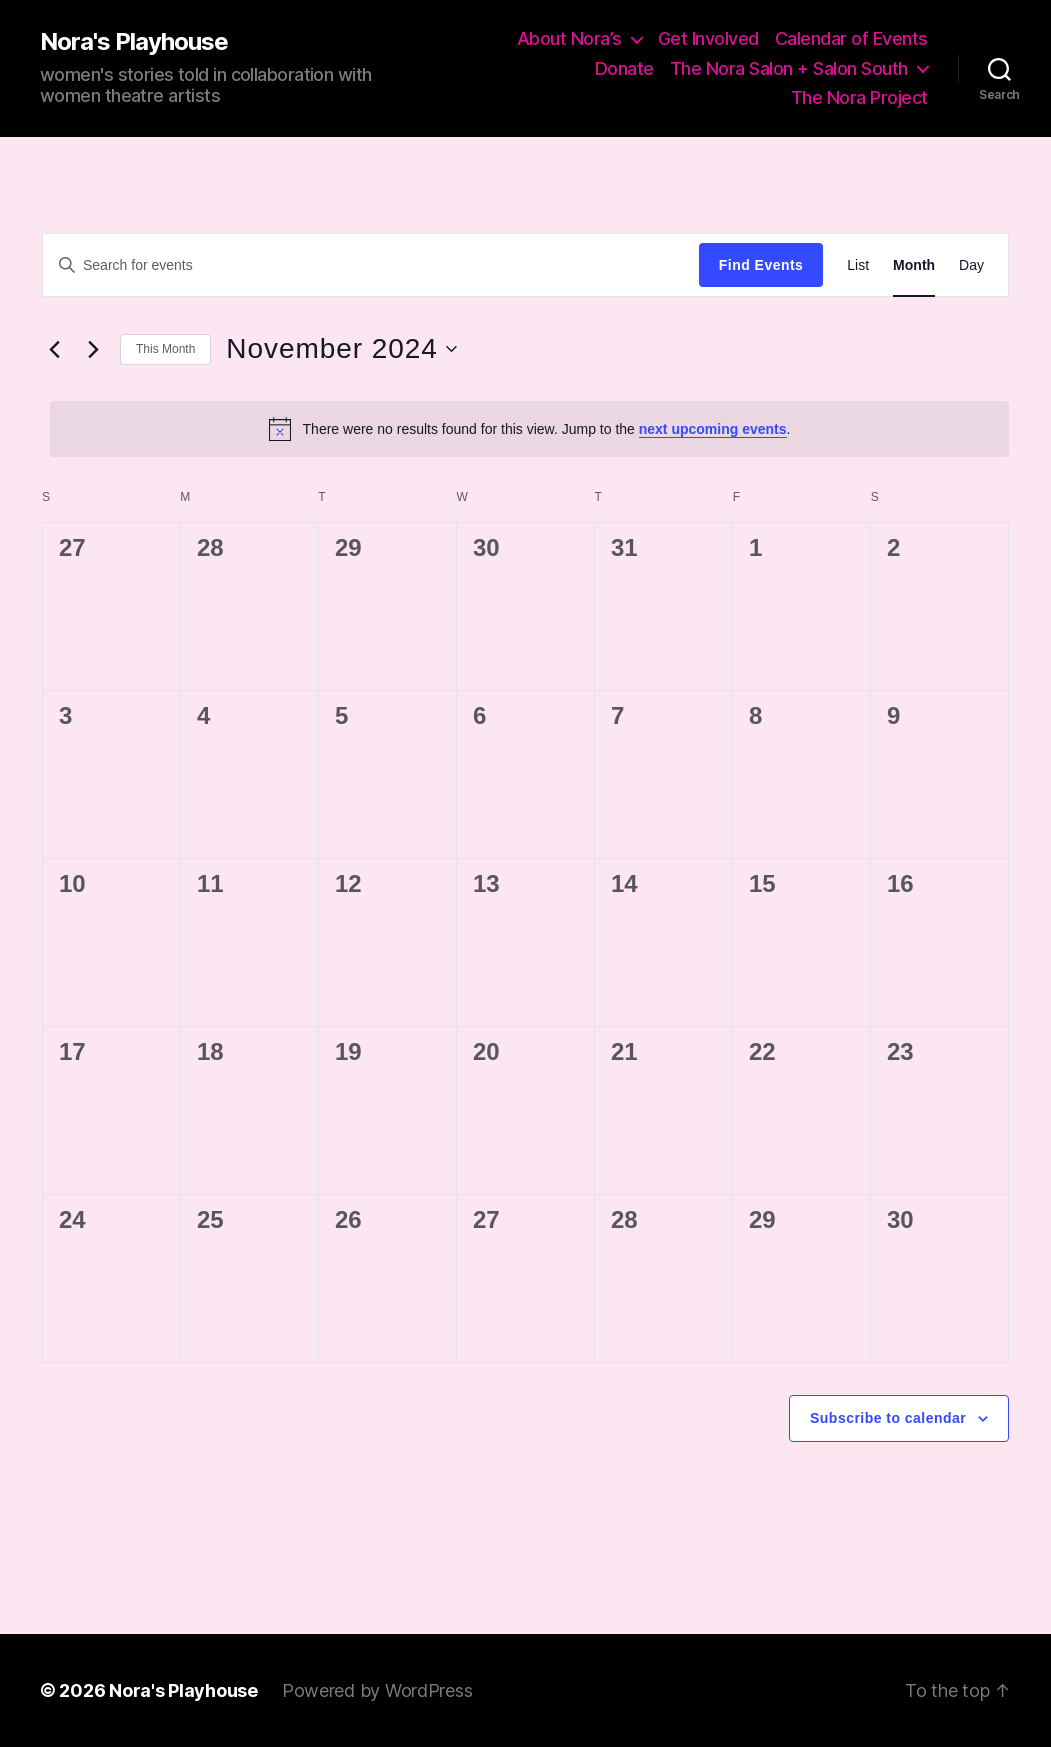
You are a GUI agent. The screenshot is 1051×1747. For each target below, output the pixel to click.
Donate (624, 68)
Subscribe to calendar (888, 1418)
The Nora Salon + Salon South (789, 68)
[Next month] (93, 349)
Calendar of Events (851, 38)
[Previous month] (54, 349)
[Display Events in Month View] (914, 265)
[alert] (529, 429)
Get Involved (708, 38)
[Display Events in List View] (858, 265)
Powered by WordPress (377, 1690)
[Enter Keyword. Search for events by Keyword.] (371, 265)
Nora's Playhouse (134, 42)
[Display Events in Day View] (971, 265)
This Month (165, 349)
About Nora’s (569, 38)
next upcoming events (713, 429)
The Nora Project (859, 97)
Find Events (761, 265)
